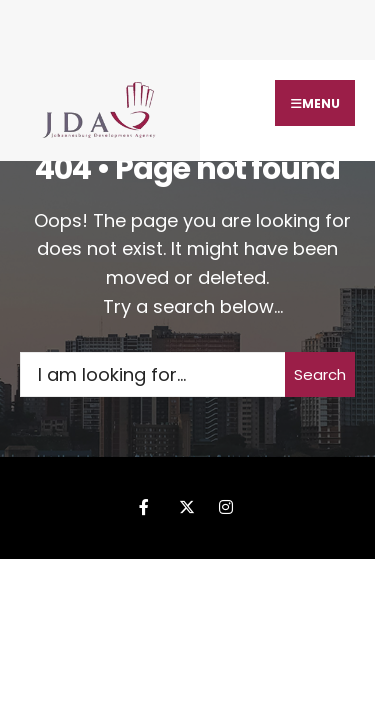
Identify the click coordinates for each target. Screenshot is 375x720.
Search (320, 374)
